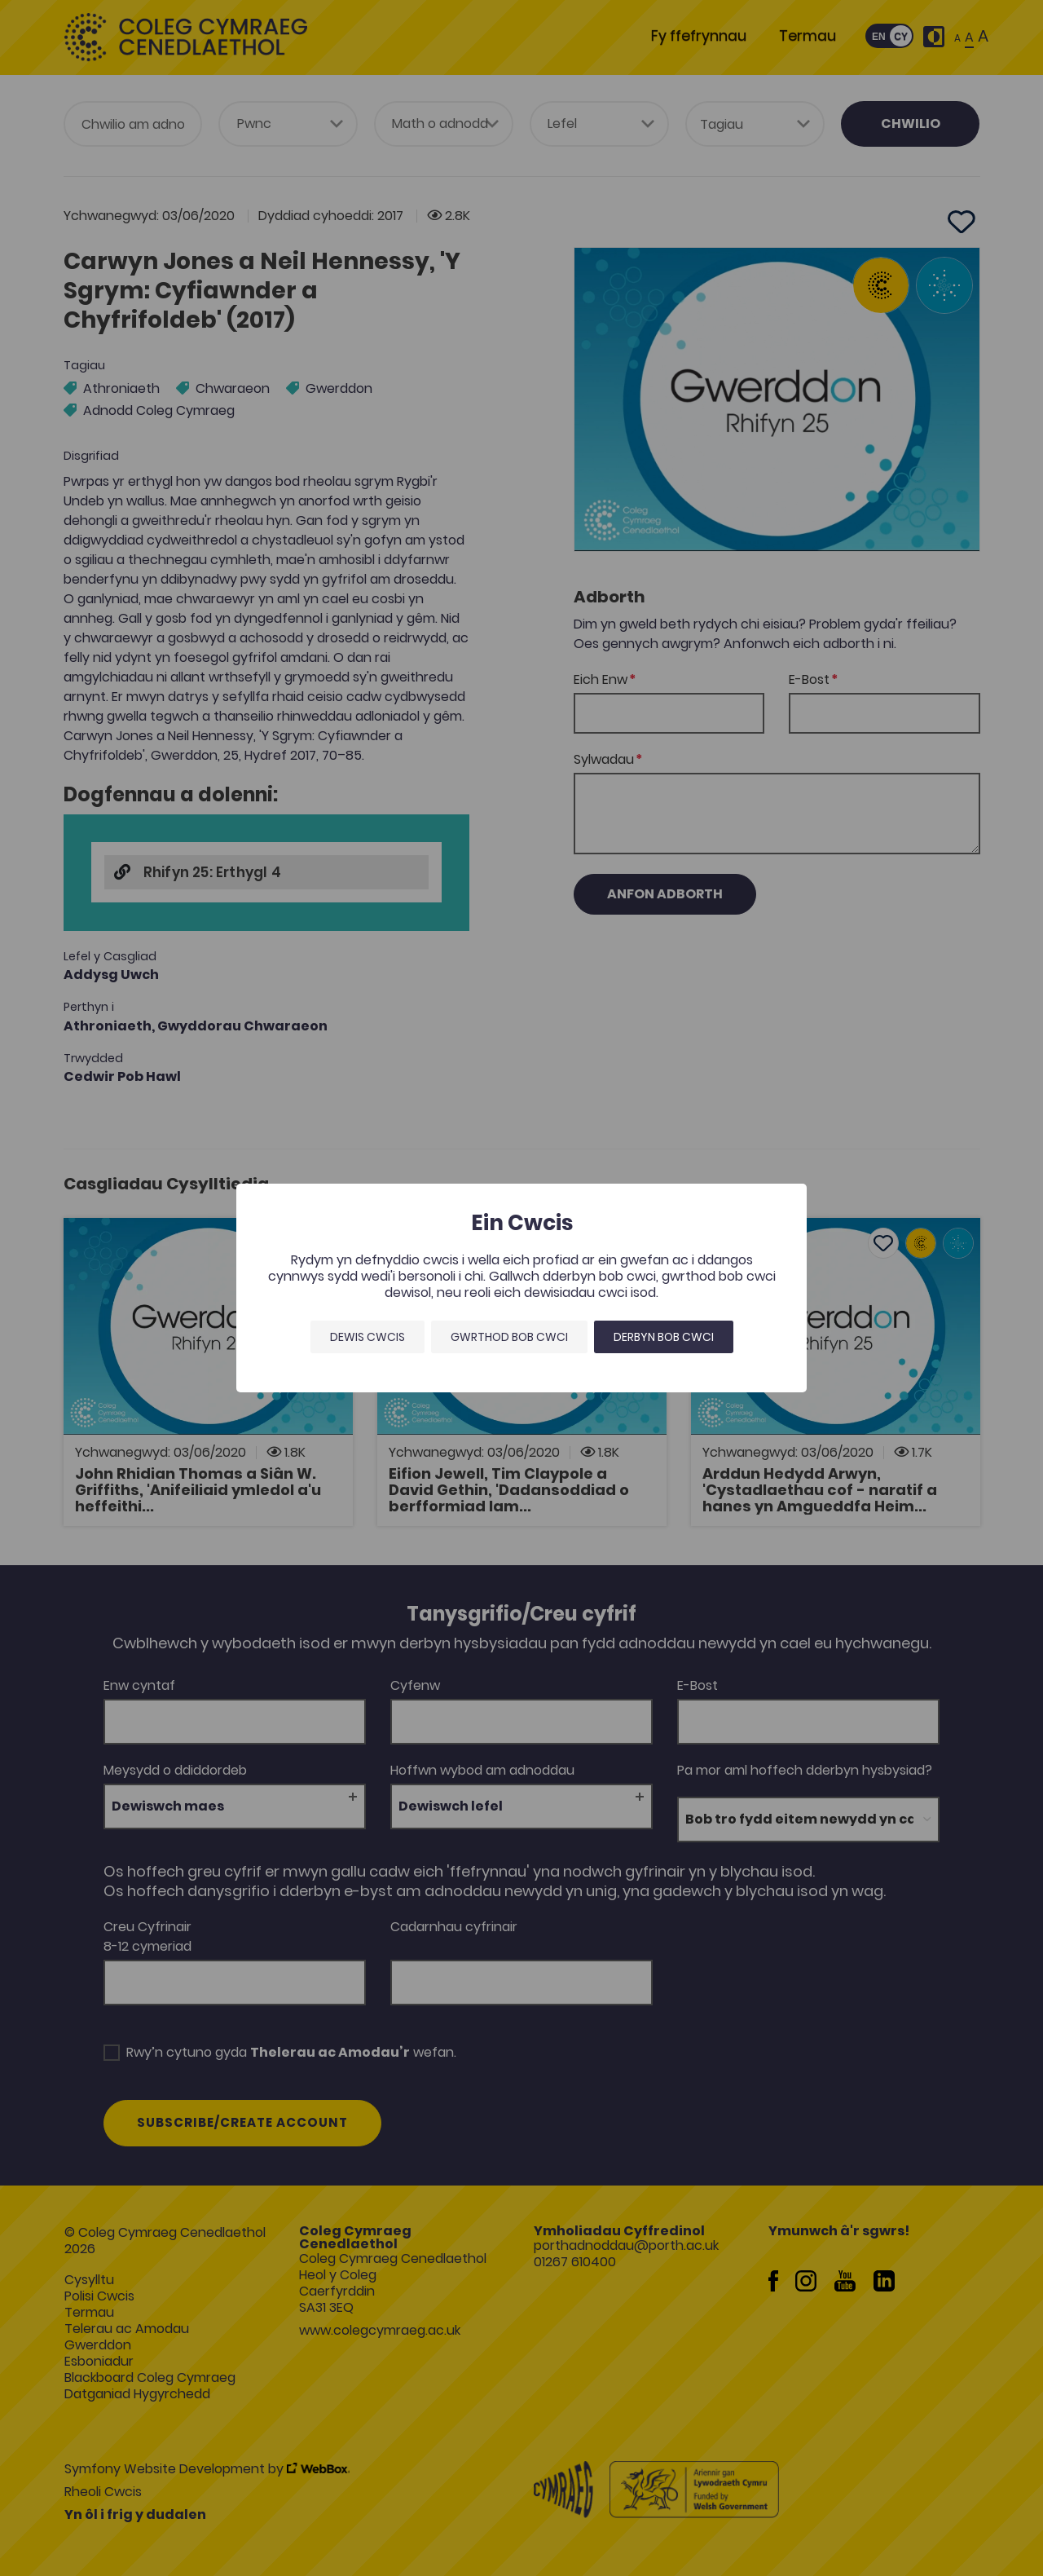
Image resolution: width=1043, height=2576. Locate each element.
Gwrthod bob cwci (509, 1337)
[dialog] (521, 1288)
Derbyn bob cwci (664, 1337)
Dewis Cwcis (367, 1337)
